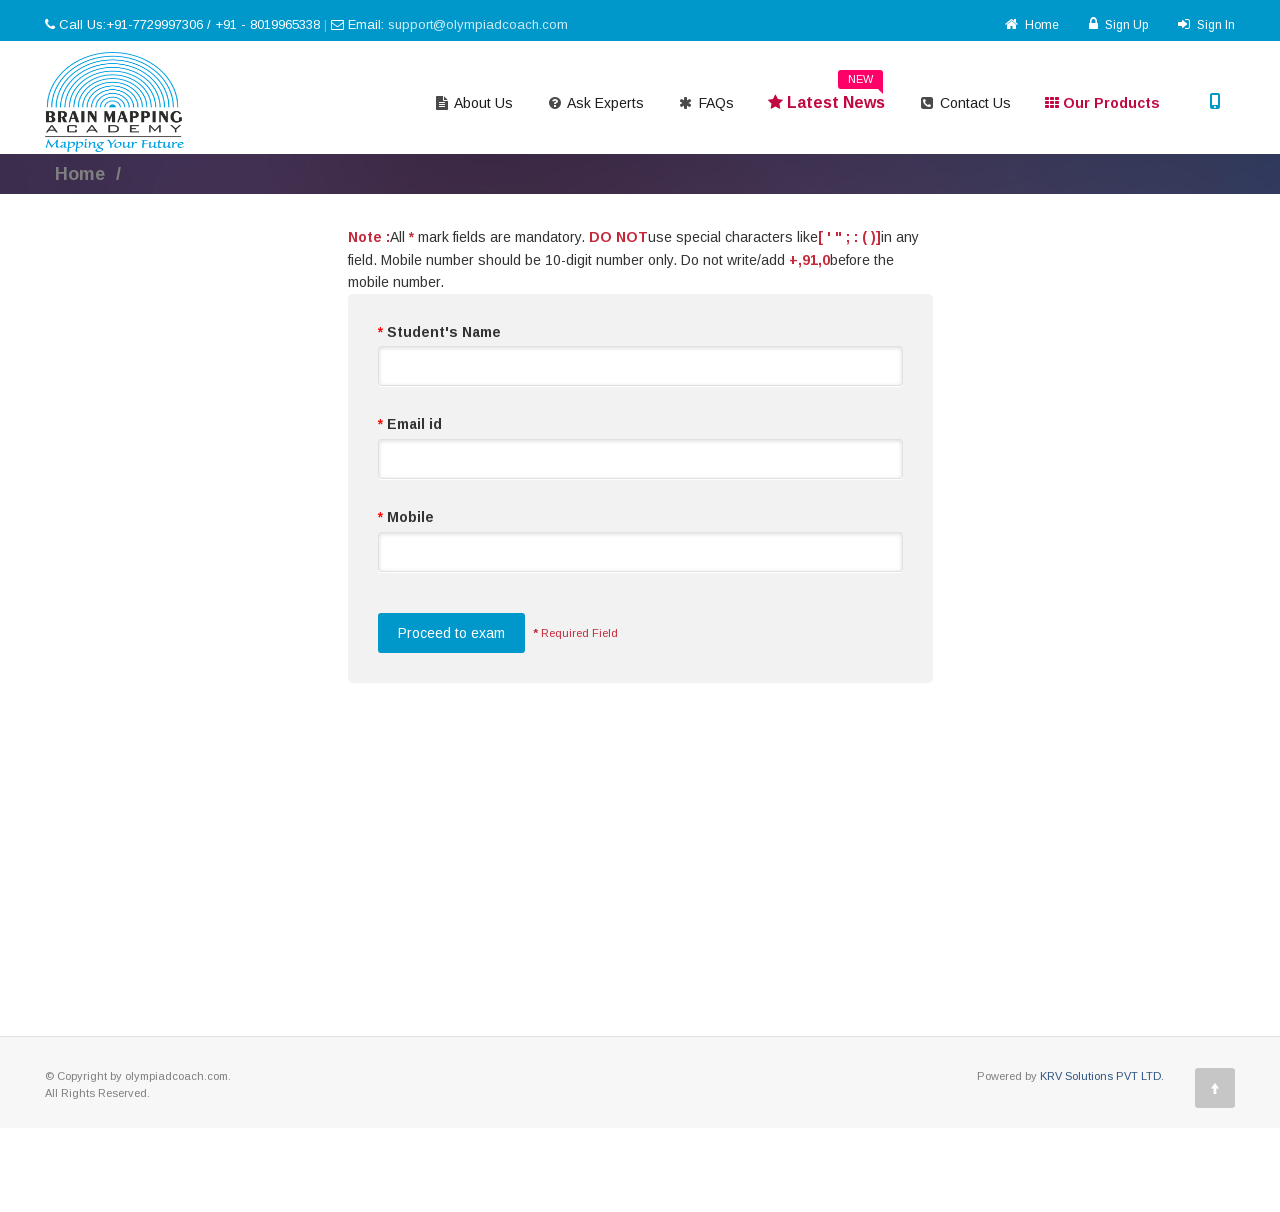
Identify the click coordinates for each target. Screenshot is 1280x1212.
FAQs (706, 103)
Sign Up (1118, 24)
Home (1032, 24)
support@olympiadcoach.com (478, 24)
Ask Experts (595, 103)
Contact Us (965, 103)
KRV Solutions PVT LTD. (1102, 1076)
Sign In (1206, 24)
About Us (473, 103)
